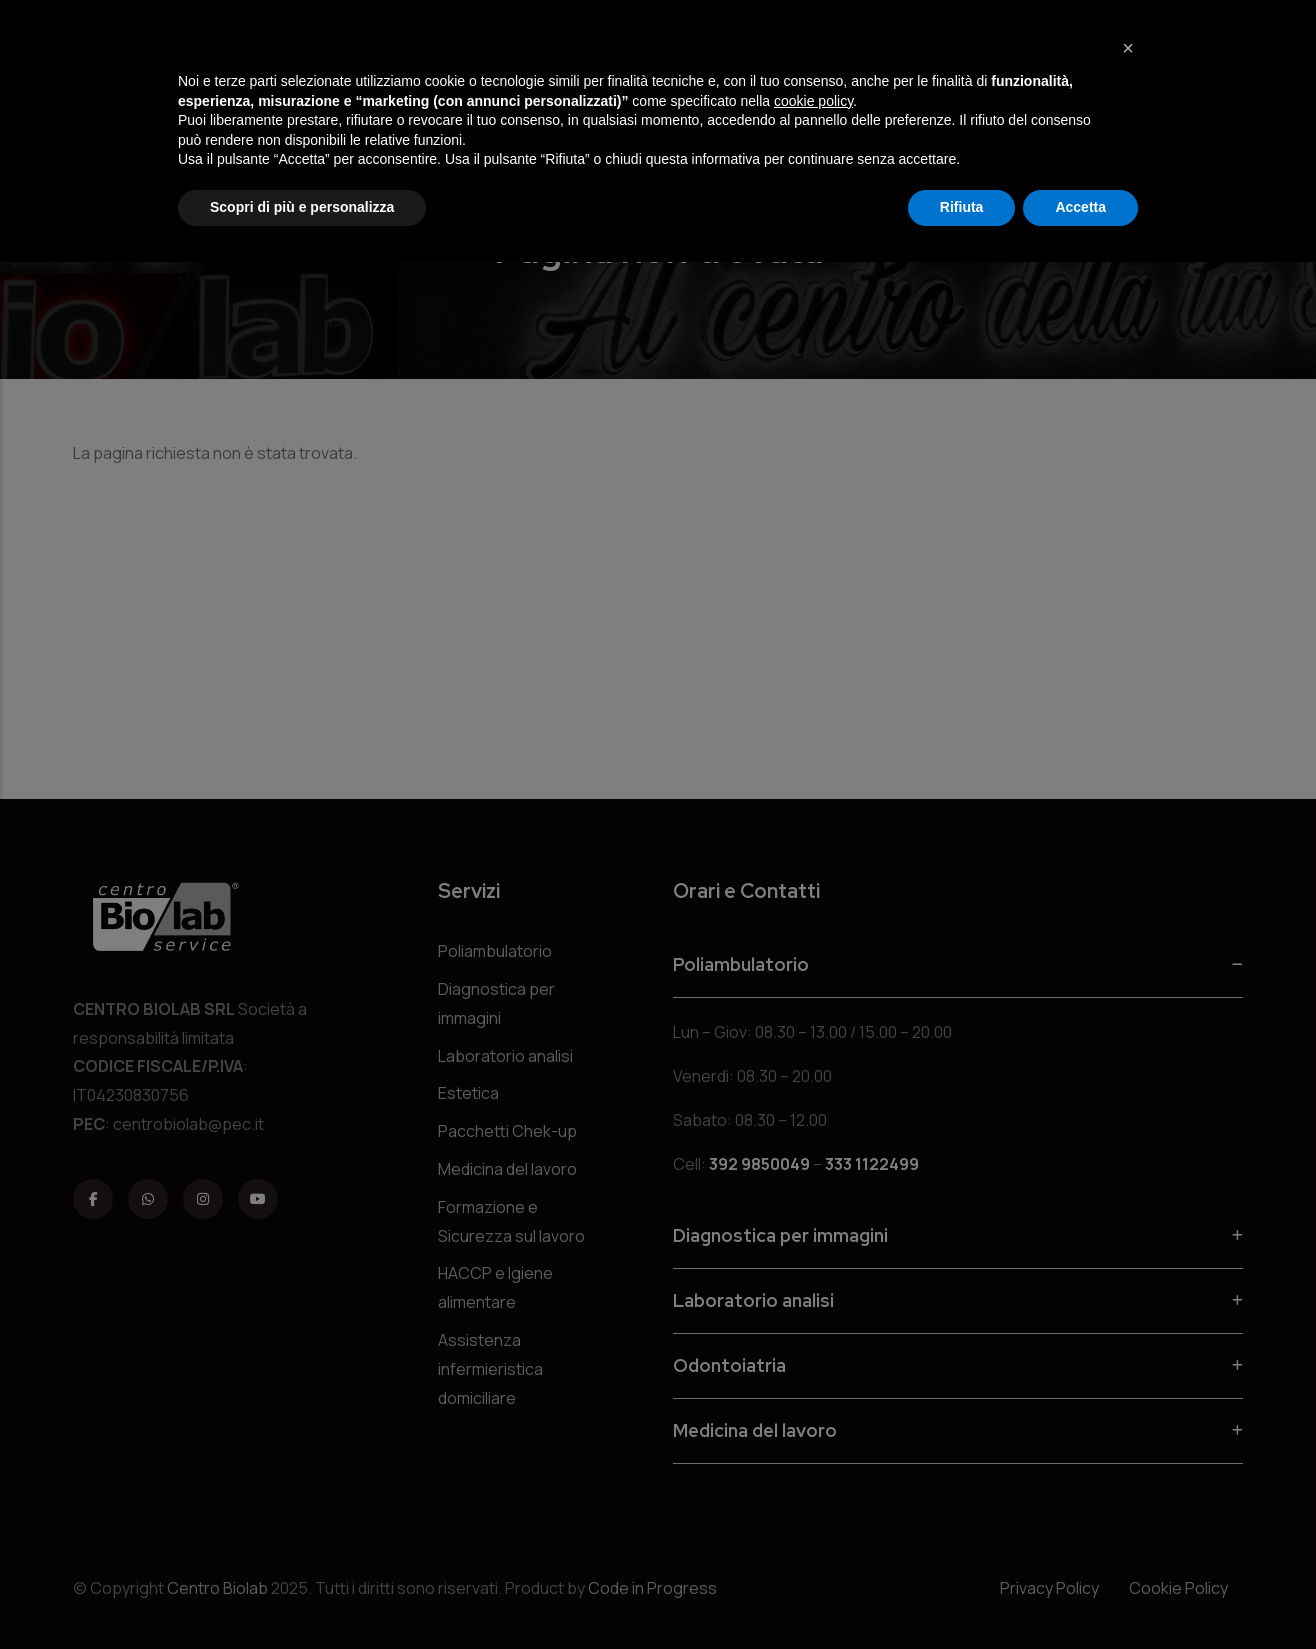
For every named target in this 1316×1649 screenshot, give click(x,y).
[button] (1128, 48)
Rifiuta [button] (962, 207)
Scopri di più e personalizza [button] (302, 207)
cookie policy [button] (813, 101)
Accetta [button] (1080, 207)
